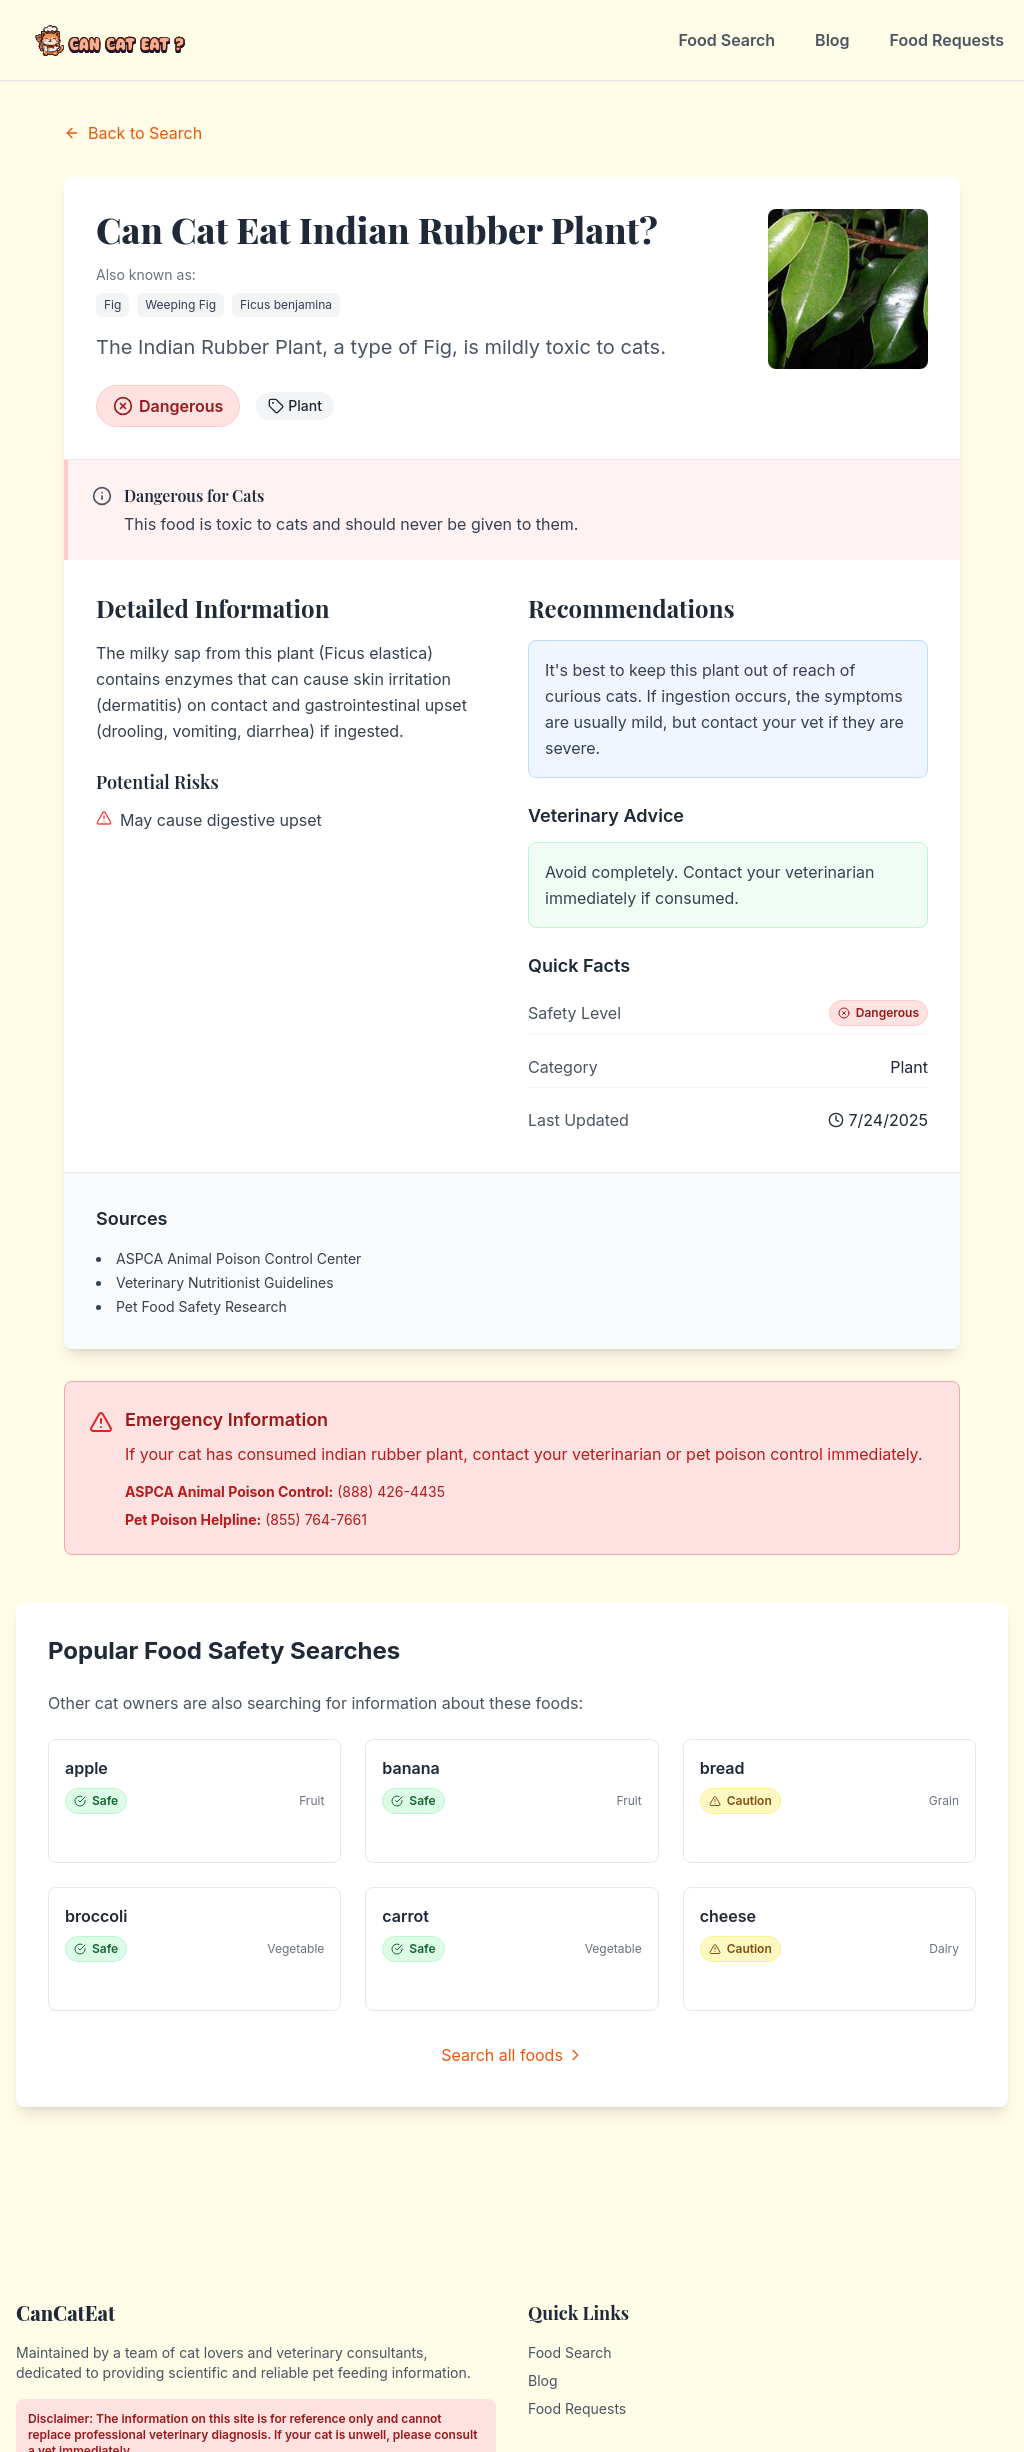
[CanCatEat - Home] (112, 40)
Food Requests (947, 40)
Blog (832, 40)
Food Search (726, 40)
